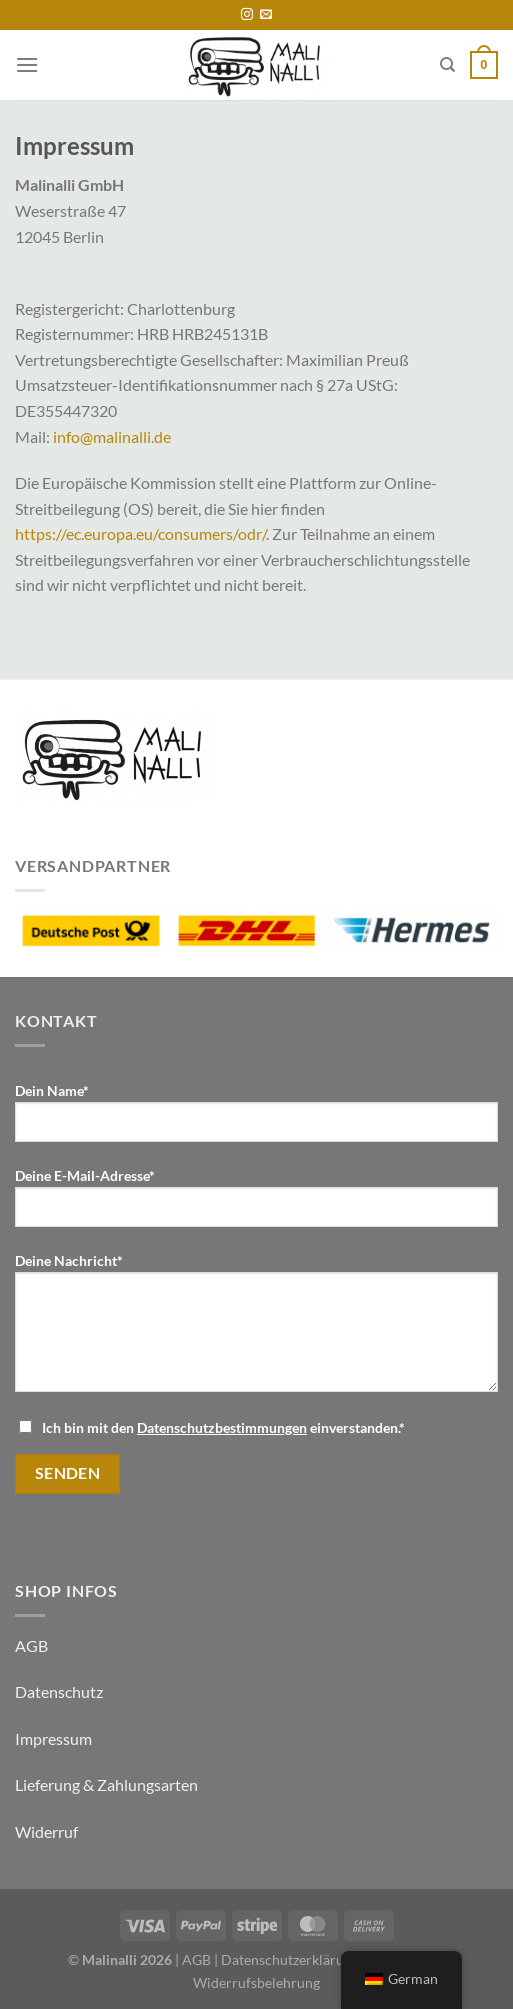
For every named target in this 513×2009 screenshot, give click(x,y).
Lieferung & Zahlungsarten (106, 1784)
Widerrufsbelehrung (256, 1982)
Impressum (53, 1738)
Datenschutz (59, 1691)
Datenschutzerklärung (290, 1959)
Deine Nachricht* (256, 1330)
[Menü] (27, 64)
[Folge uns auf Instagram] (247, 15)
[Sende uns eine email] (266, 15)
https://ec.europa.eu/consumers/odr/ (140, 533)
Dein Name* (256, 1120)
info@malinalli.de (112, 436)
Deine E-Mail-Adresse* (256, 1205)
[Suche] (447, 65)
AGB (31, 1645)
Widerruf (46, 1831)
